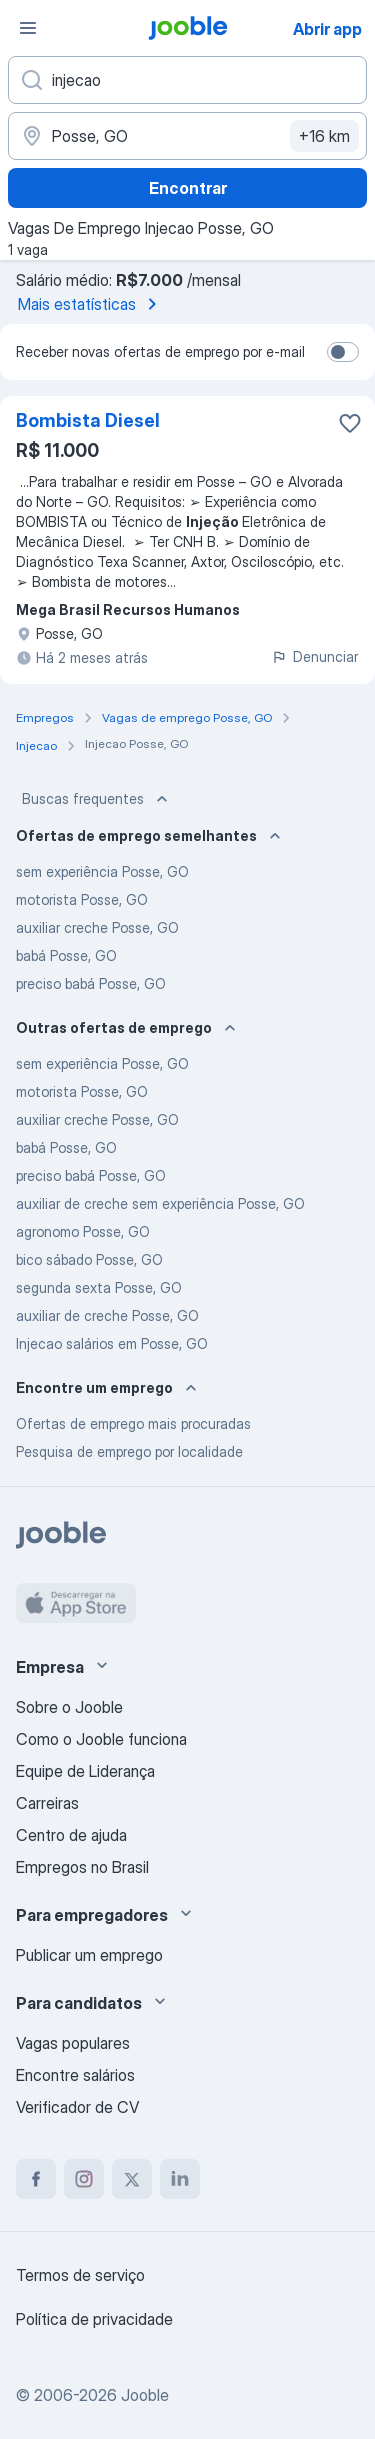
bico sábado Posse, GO (89, 1259)
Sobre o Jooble (69, 1707)
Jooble (145, 2395)
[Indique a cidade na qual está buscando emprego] (187, 136)
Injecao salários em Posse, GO (112, 1343)
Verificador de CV (77, 2107)
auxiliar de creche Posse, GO (107, 1315)
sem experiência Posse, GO (102, 871)
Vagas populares (73, 2043)
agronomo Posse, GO (83, 1231)
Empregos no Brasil (82, 1867)
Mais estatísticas (91, 304)
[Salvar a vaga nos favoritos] (350, 423)
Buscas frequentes (97, 799)
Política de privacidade (94, 2319)
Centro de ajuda (71, 1835)
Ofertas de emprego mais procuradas (133, 1423)
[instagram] (84, 2179)
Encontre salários (75, 2075)
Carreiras (47, 1803)
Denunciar (314, 656)
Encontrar (188, 188)
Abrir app (327, 29)
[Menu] (28, 28)
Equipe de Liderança (85, 1771)
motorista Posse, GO (82, 899)
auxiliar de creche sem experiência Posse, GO (160, 1203)
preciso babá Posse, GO (91, 983)
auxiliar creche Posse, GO (97, 927)
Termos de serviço (80, 2275)
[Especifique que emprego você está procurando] (187, 80)
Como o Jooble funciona (101, 1739)
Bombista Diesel (88, 420)
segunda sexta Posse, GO (99, 1287)
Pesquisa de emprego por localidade (129, 1451)
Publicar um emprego (89, 1955)
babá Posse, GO (66, 955)
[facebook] (36, 2179)
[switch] (343, 352)
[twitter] (132, 2179)
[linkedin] (180, 2179)
